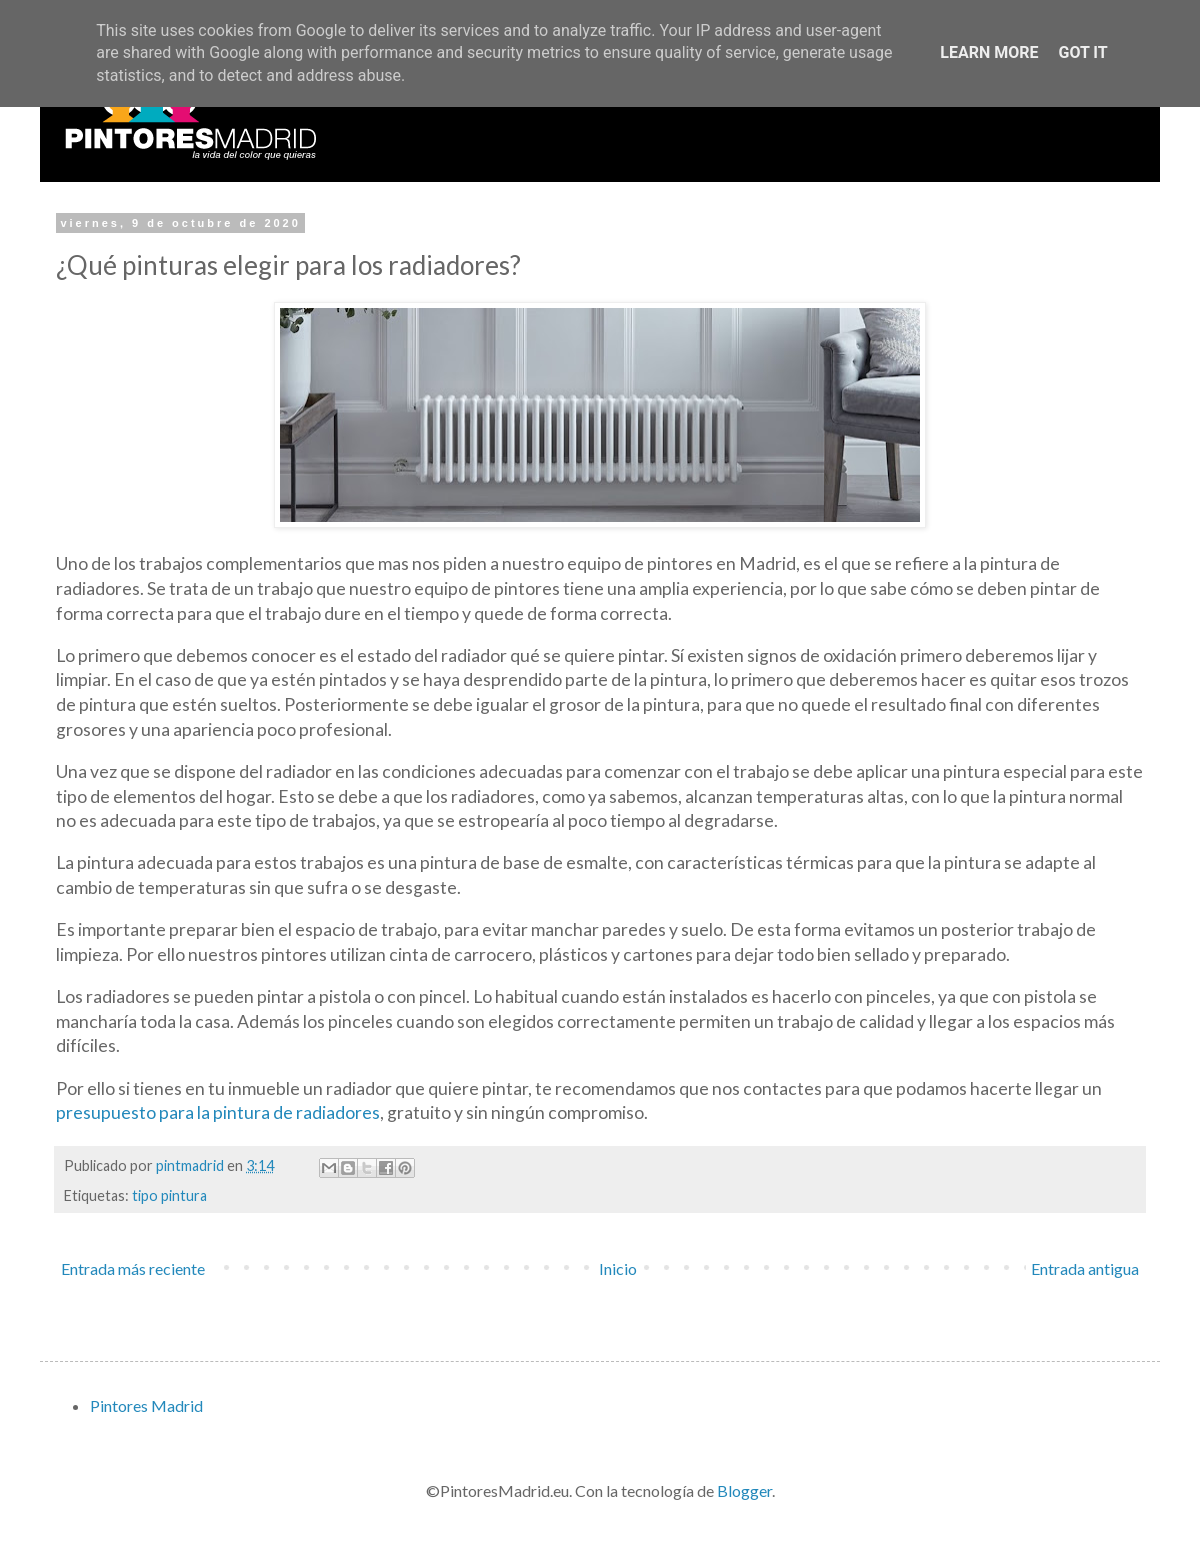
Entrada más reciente (133, 1268)
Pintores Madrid (146, 1405)
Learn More (989, 52)
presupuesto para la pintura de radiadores (218, 1112)
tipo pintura (169, 1195)
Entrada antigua (1085, 1268)
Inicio (618, 1268)
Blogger (744, 1490)
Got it (1082, 52)
